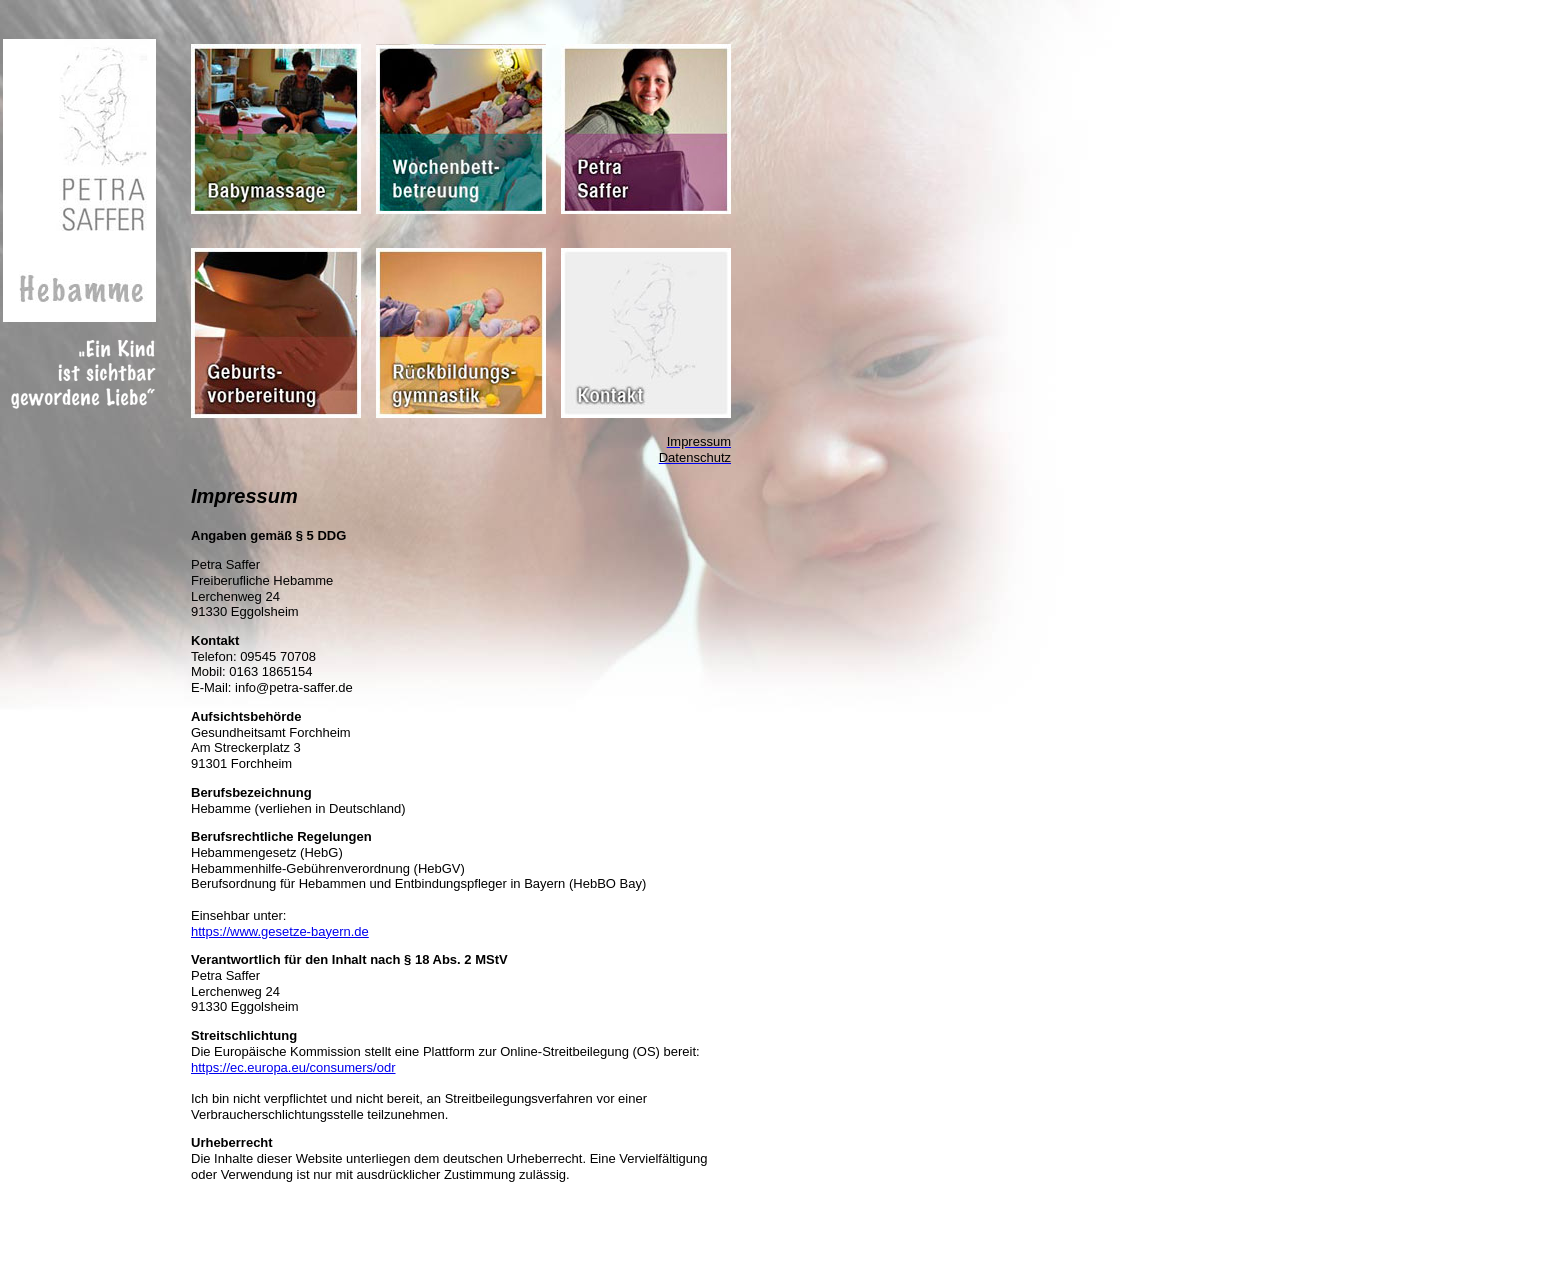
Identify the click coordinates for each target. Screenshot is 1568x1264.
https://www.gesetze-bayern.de (280, 931)
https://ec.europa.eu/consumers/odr (293, 1067)
